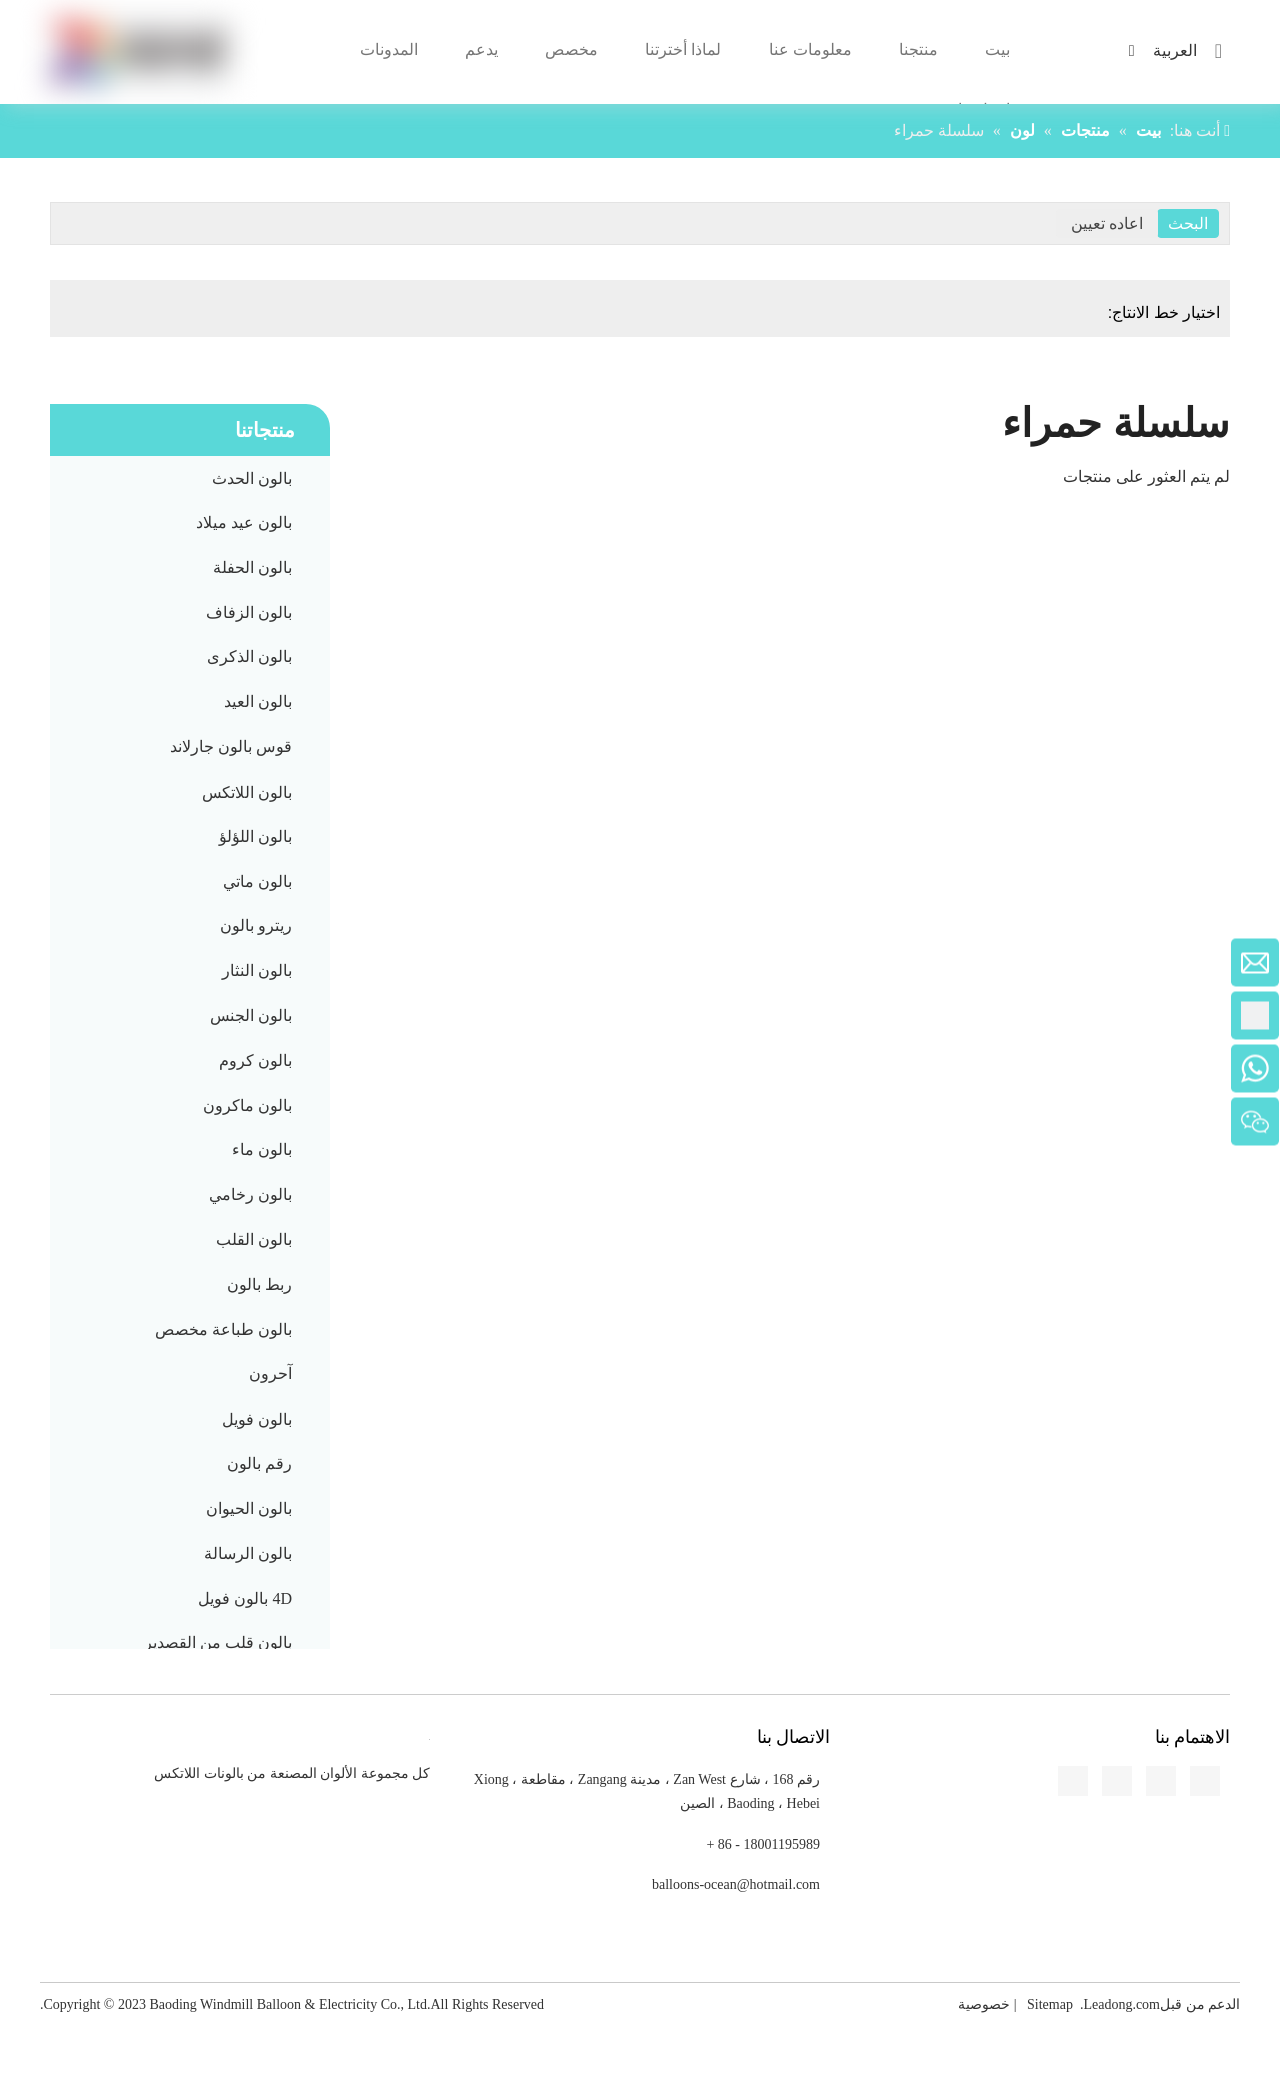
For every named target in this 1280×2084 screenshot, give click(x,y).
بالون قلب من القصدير (218, 1642)
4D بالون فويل (245, 1598)
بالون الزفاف (249, 612)
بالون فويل (257, 1419)
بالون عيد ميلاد (244, 522)
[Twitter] (16, 715)
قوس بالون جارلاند (231, 746)
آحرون (270, 1373)
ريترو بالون (256, 925)
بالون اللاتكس (247, 792)
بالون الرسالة (248, 1553)
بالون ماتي (257, 881)
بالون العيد (258, 701)
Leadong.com (1121, 2004)
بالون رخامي (250, 1194)
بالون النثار (257, 970)
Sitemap (1050, 2004)
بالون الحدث (252, 478)
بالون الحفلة (252, 567)
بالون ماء (262, 1149)
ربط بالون (259, 1284)
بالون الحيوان (249, 1508)
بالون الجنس (251, 1015)
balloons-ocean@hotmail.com (736, 1884)
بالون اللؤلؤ (255, 836)
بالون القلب (254, 1239)
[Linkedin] (16, 678)
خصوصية (984, 2004)
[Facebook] (16, 641)
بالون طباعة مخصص (223, 1329)
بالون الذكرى (249, 656)
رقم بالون (259, 1463)
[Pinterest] (16, 789)
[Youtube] (16, 752)
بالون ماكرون (247, 1105)
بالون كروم (255, 1060)
